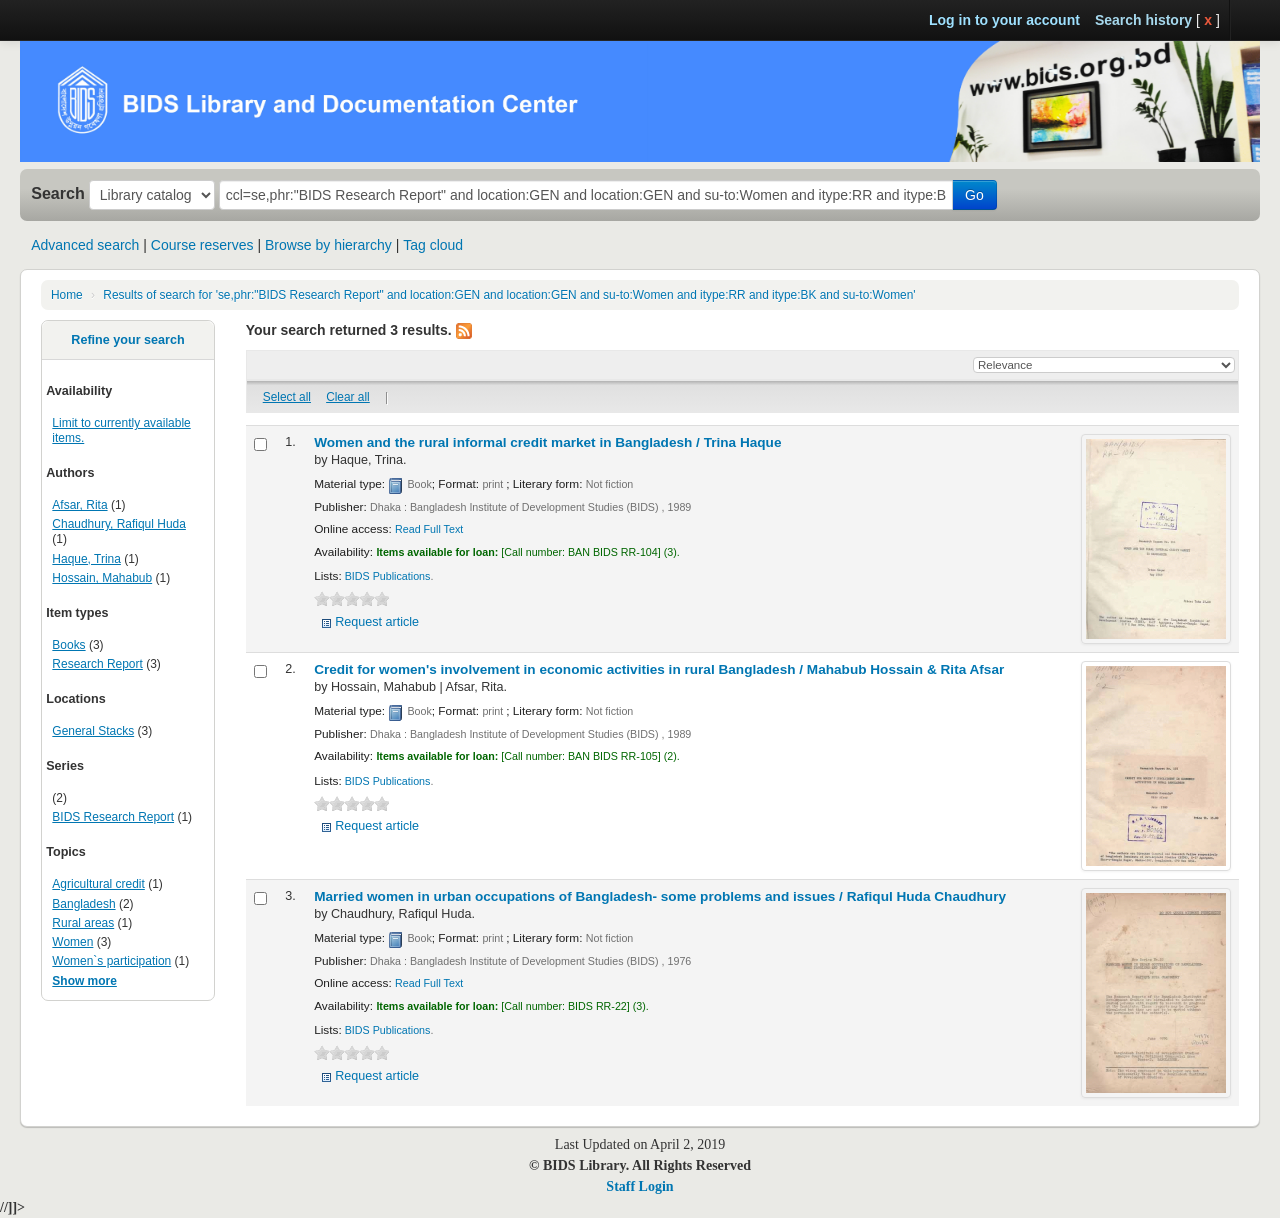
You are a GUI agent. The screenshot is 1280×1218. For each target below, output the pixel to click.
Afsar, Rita (79, 505)
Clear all (348, 397)
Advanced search (85, 245)
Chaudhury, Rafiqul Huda (119, 524)
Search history (1143, 20)
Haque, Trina (86, 559)
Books (68, 645)
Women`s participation (111, 961)
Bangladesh (83, 904)
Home (67, 295)
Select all (287, 397)
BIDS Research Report (113, 817)
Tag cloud (433, 245)
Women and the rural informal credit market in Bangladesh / (547, 442)
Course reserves (202, 245)
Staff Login (639, 1186)
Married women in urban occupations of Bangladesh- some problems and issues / (660, 896)
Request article (377, 622)
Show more (84, 981)
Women (72, 942)
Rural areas (83, 923)
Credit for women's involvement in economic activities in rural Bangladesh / (659, 669)
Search (58, 193)
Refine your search (127, 340)
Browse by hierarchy (328, 245)
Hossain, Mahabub (102, 578)
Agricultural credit (98, 884)
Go (974, 195)
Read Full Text (429, 529)
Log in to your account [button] (1004, 20)
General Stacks (93, 731)
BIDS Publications (388, 576)
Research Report (97, 664)
